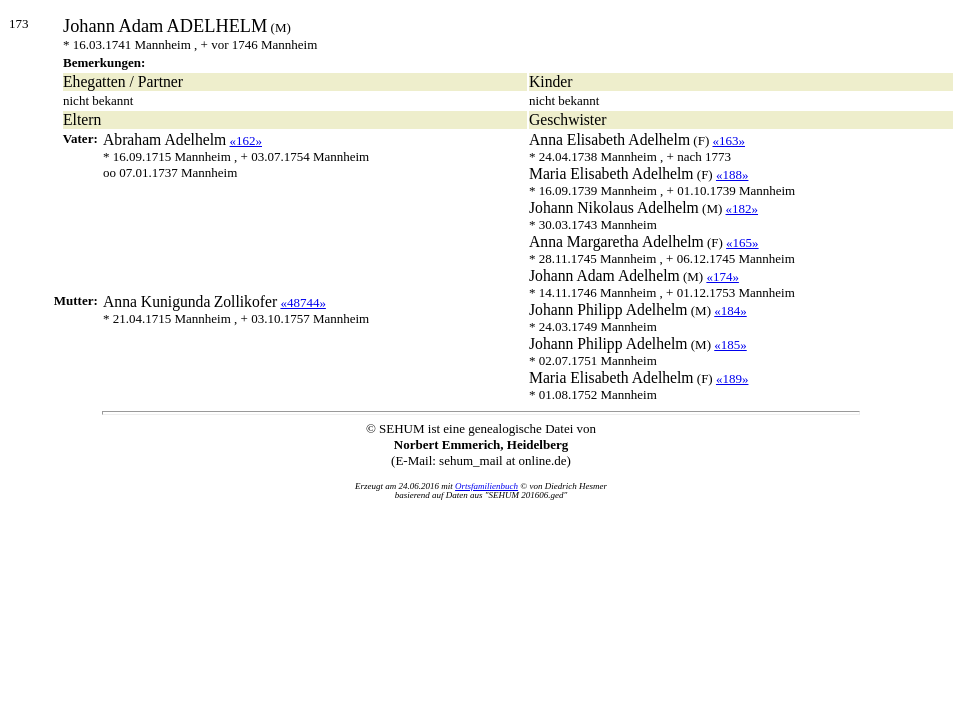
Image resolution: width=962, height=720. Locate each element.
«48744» (303, 302)
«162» (246, 140)
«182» (742, 208)
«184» (730, 310)
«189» (732, 378)
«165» (742, 242)
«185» (730, 344)
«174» (722, 276)
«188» (732, 174)
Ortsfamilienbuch (486, 486)
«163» (728, 140)
